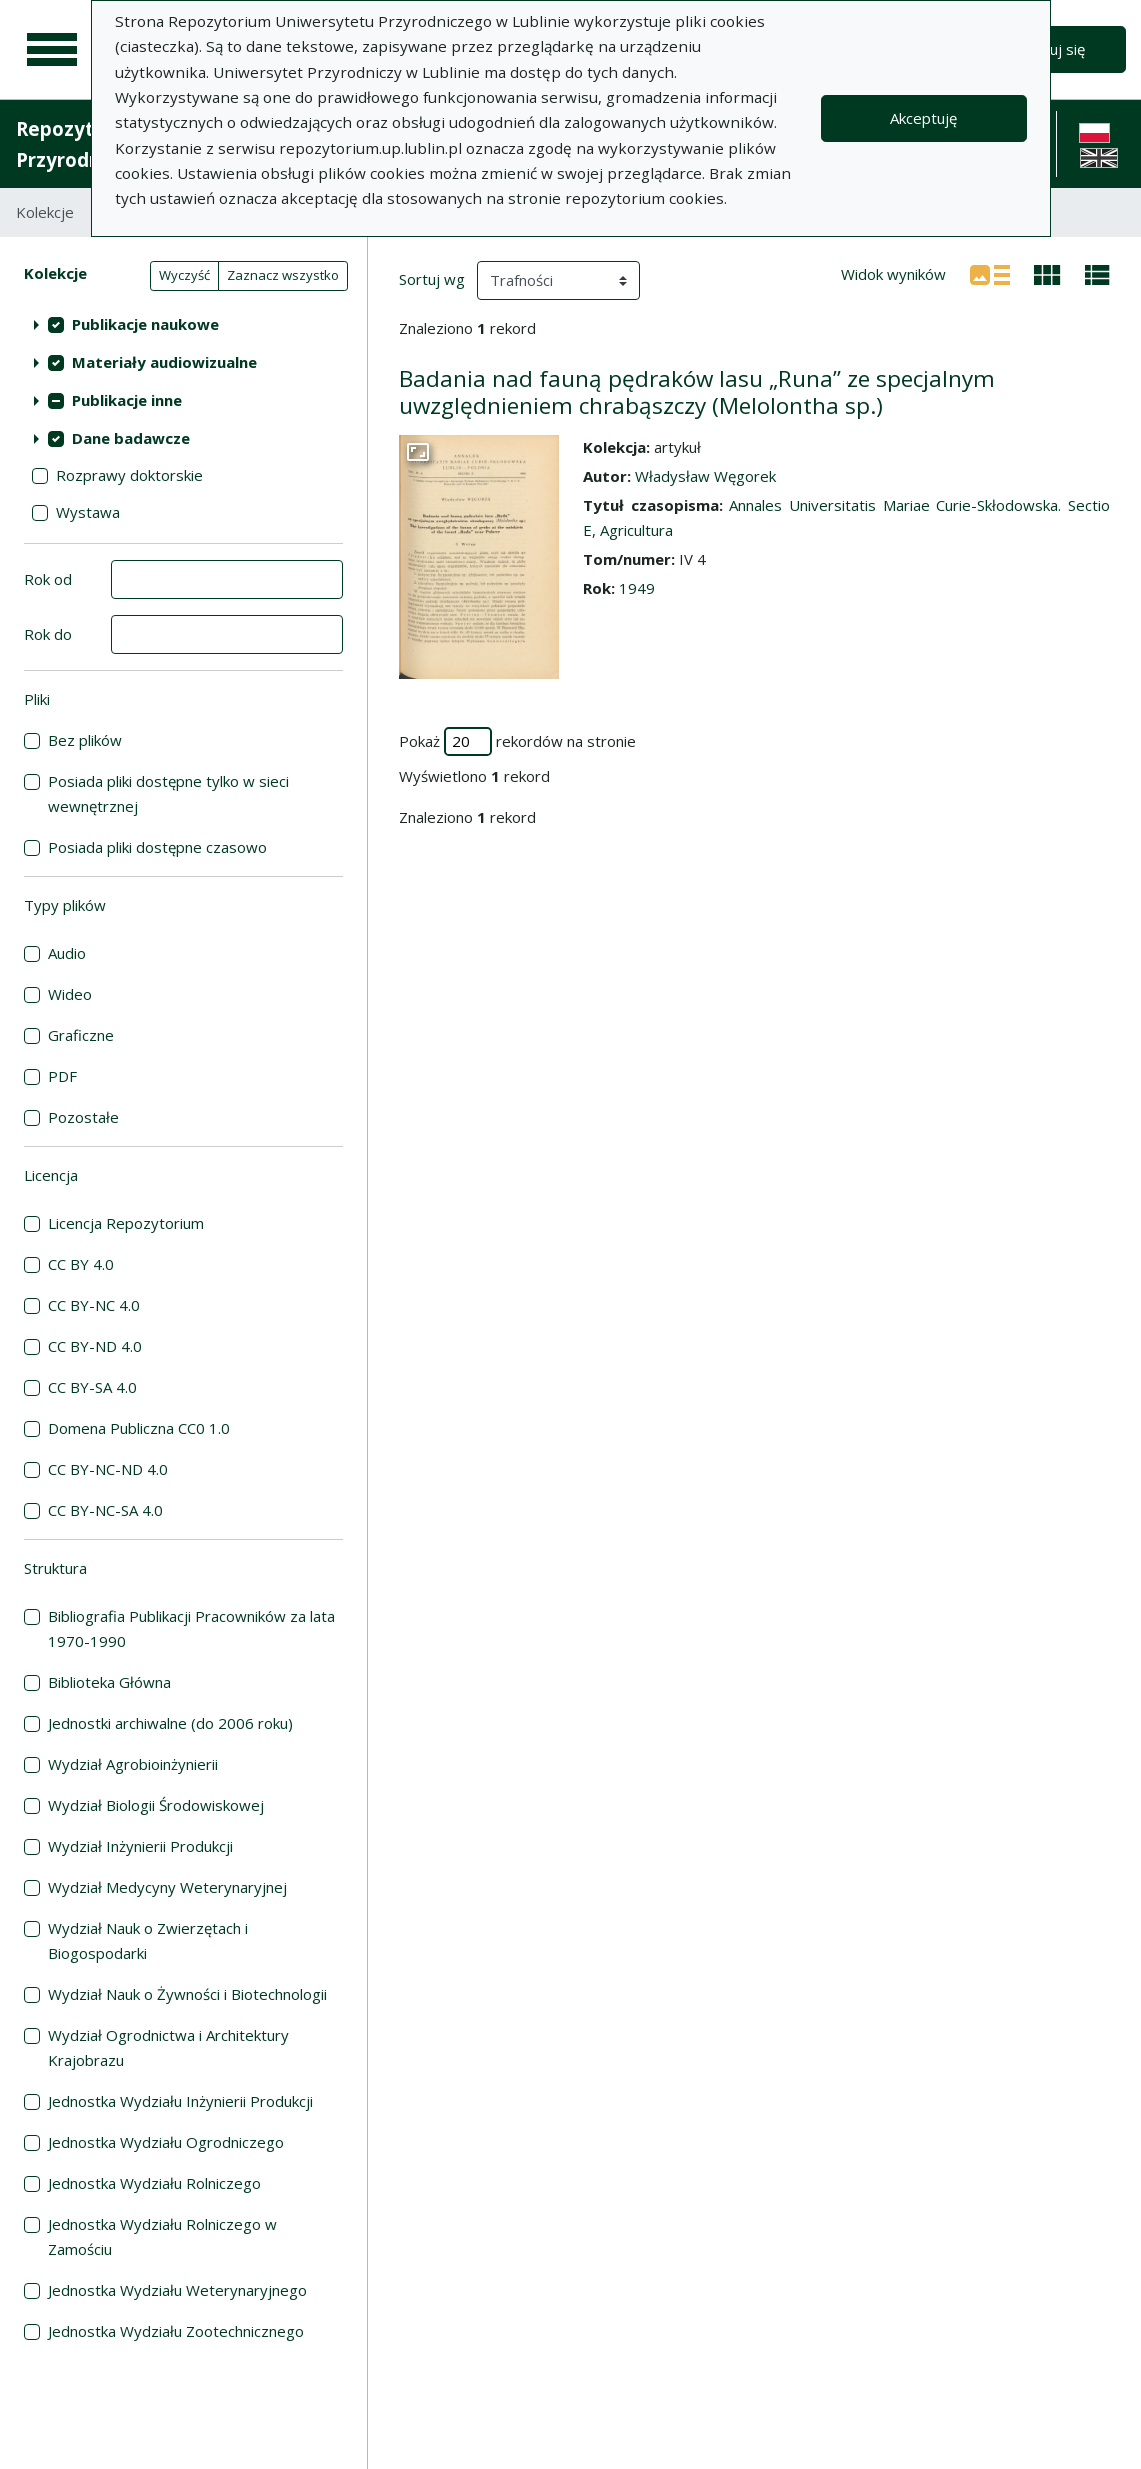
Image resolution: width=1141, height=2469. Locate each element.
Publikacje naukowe (145, 324)
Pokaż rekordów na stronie (517, 741)
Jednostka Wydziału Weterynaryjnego (177, 2290)
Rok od (48, 579)
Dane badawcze (131, 438)
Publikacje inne (127, 400)
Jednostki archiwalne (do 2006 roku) (170, 1723)
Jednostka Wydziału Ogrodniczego (166, 2142)
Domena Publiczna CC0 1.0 (139, 1428)
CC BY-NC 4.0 (94, 1305)
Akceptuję (923, 118)
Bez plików (85, 740)
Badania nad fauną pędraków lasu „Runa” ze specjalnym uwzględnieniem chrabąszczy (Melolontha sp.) (697, 392)
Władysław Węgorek (705, 476)
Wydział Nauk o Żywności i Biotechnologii (187, 1994)
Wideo (70, 994)
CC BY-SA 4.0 (92, 1387)
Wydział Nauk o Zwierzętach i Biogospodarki (148, 1940)
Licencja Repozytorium (126, 1223)
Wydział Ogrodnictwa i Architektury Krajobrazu (168, 2047)
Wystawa (88, 512)
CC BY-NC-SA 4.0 (105, 1510)
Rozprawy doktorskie (129, 475)
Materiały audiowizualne (164, 362)
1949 (637, 588)
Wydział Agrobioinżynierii (133, 1764)
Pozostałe (83, 1117)
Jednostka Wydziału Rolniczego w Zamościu (162, 2236)
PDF (62, 1076)
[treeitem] (183, 324)
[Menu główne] (52, 50)
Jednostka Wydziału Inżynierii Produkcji (180, 2101)
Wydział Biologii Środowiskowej (156, 1805)
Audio (67, 953)
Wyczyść (184, 275)
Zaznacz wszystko (283, 275)
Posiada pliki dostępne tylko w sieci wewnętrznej (168, 793)
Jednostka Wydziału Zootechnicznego (176, 2331)
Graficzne (81, 1035)
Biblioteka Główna (109, 1682)
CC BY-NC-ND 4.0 (108, 1469)
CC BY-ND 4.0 (95, 1346)
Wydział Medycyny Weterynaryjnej (167, 1887)
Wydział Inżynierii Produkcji (140, 1846)
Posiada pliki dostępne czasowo (157, 847)
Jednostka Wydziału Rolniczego (154, 2183)
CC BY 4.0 (81, 1264)
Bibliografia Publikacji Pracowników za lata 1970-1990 (191, 1628)
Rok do (48, 634)
